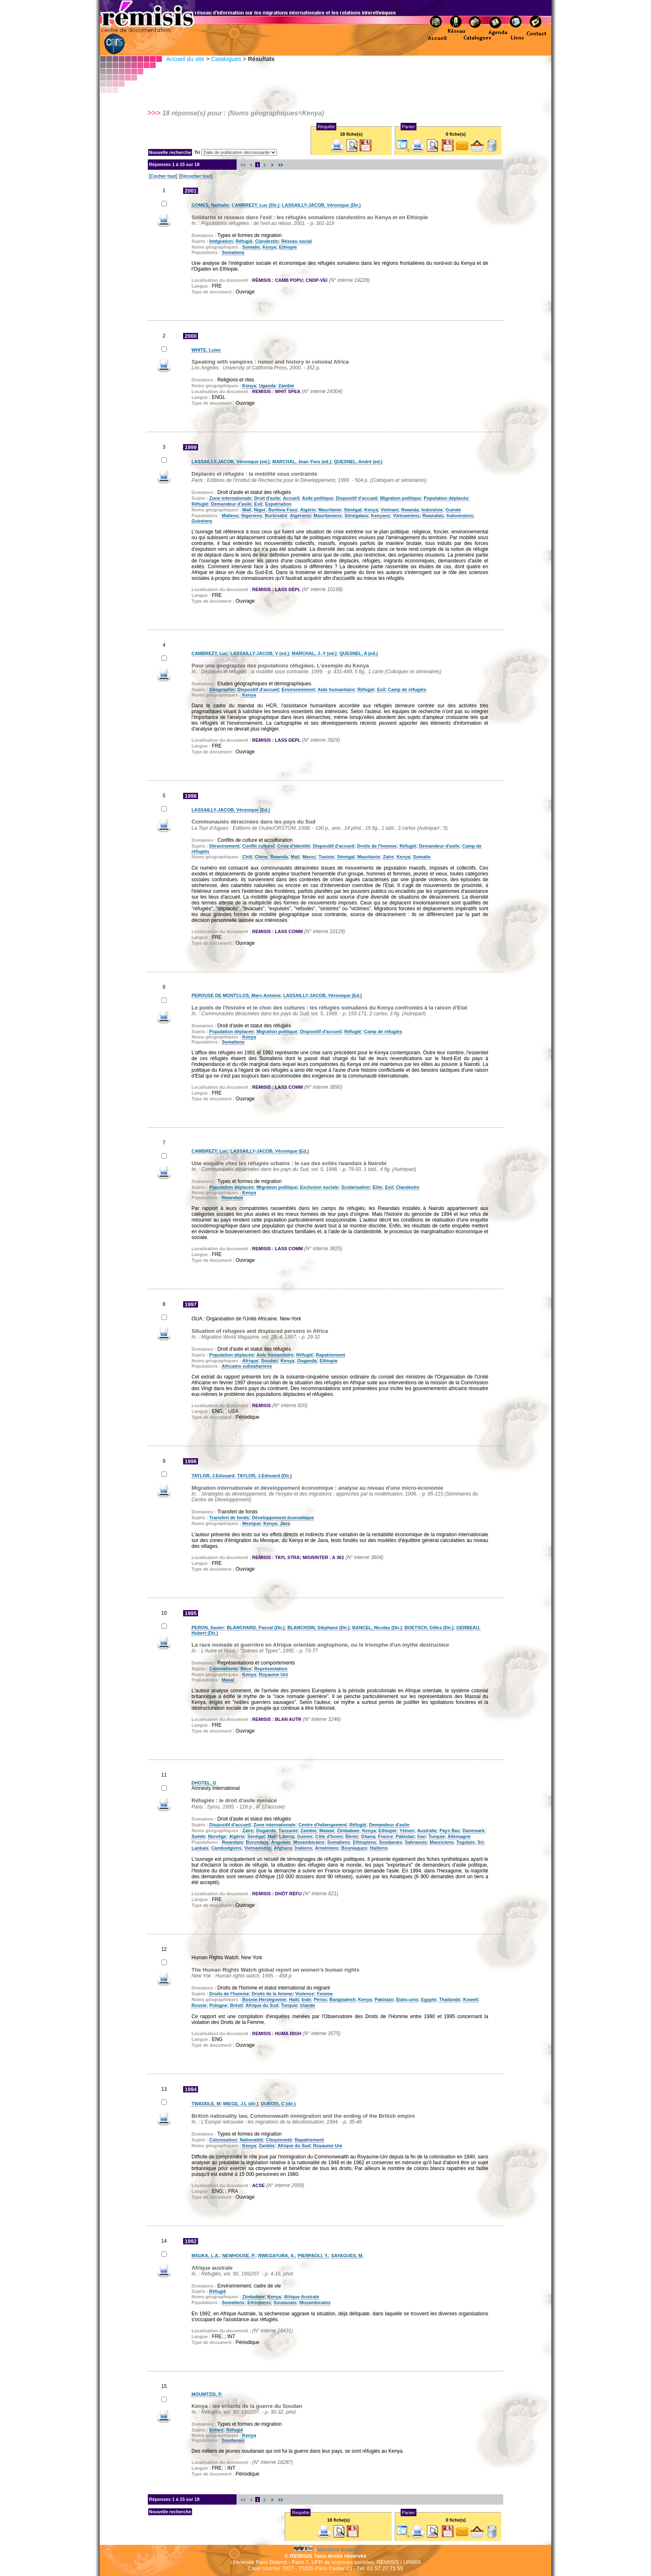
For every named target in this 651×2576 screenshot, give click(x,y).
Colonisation (223, 2139)
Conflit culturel (258, 845)
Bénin (351, 1836)
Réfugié (244, 241)
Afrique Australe (301, 2296)
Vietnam (390, 509)
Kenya (269, 246)
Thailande (449, 1999)
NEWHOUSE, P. (238, 2255)
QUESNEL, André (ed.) (358, 461)
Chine (261, 856)
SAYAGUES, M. (347, 2255)
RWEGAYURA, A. (276, 2255)
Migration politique (400, 498)
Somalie (250, 246)
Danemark (474, 1830)
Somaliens (233, 252)
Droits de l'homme (377, 845)
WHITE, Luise (205, 349)
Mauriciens (441, 1842)
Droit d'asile (267, 498)
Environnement (298, 689)
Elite (377, 1187)
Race (245, 1668)
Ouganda (307, 1360)
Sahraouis (416, 1842)
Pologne (218, 2005)
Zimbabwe (348, 1830)
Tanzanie (288, 1830)
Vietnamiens (406, 515)
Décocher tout (196, 176)
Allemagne (459, 1836)
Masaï (228, 1679)
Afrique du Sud (261, 2005)
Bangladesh (342, 1999)
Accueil (291, 498)
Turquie (436, 1836)
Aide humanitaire (336, 689)
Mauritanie (329, 509)
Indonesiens (460, 515)
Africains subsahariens (247, 1366)
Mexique (251, 1523)
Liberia (286, 1836)
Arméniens (327, 1847)
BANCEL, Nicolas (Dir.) (377, 1627)
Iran (421, 1836)
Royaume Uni (273, 1674)
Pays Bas (449, 1830)
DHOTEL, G (203, 1782)
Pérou (320, 1999)
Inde (306, 1999)
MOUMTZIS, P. (206, 2394)
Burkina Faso (282, 509)
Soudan (269, 1360)
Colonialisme (223, 1668)
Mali (246, 509)
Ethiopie (288, 246)
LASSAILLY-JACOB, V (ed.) (259, 653)
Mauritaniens (327, 515)
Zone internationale (230, 498)
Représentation (270, 1668)
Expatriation (278, 503)
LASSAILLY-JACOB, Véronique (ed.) (230, 461)
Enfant (216, 2429)
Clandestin (267, 241)
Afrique (250, 1360)
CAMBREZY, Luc (209, 653)
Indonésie (432, 509)
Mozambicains (308, 1842)
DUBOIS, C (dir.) (278, 2103)
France (385, 1836)
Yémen (406, 1830)
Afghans (283, 1847)
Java (285, 1523)
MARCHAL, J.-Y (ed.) (314, 653)
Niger (260, 509)
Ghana (368, 1836)
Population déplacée (446, 498)
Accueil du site (185, 59)
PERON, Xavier (207, 1627)
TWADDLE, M (205, 2103)
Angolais (280, 1842)
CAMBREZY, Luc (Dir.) (255, 205)
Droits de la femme (272, 1993)
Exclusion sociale (319, 1187)
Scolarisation (355, 1187)
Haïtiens (379, 1847)
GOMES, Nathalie (210, 205)
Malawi (326, 1830)
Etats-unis (407, 1999)
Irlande (307, 2005)
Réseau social (296, 241)
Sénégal (352, 509)
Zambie (286, 385)
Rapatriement (330, 1354)
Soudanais (390, 1842)
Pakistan (405, 1836)
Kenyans (380, 515)
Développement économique (283, 1517)
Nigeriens (251, 515)
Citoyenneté (279, 2139)
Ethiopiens (364, 1842)
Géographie (222, 689)
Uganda (267, 385)
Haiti (294, 1999)
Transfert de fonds (229, 1517)
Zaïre (388, 856)
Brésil (236, 2005)
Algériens (300, 515)
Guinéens (201, 520)
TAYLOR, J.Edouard (212, 1475)
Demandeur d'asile (231, 503)
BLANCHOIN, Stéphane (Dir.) (318, 1627)
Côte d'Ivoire (329, 1836)
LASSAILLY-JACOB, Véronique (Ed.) (230, 809)
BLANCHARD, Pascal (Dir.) (255, 1627)
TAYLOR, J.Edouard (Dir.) (264, 1475)
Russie (198, 2005)
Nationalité (251, 2139)
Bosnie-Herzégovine (264, 1999)
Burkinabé (276, 515)
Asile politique (317, 498)
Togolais (465, 1842)
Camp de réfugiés (407, 689)
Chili (247, 856)
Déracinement (224, 845)
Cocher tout (163, 176)
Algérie (308, 509)
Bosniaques (354, 1847)
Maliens (230, 515)
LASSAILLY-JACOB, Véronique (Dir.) (321, 205)
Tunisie (326, 856)
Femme (325, 1993)
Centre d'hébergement (323, 1824)
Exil (258, 503)
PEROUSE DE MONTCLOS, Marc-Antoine (236, 995)
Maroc (309, 856)
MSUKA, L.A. (205, 2255)
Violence (304, 1993)
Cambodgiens (226, 1847)
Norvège (217, 1836)
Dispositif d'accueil (356, 498)
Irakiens (303, 1847)
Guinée (453, 509)
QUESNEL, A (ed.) (358, 653)
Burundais (257, 1842)
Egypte (428, 1999)
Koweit (470, 1999)
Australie (427, 1830)
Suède (198, 1836)
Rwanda (409, 509)
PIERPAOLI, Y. (313, 2255)
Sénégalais (356, 515)
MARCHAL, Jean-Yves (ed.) (301, 461)
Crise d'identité (293, 845)
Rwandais (433, 515)
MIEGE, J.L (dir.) (240, 2103)
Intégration (221, 241)
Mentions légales (338, 2550)
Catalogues (226, 59)
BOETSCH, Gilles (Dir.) (428, 1627)
